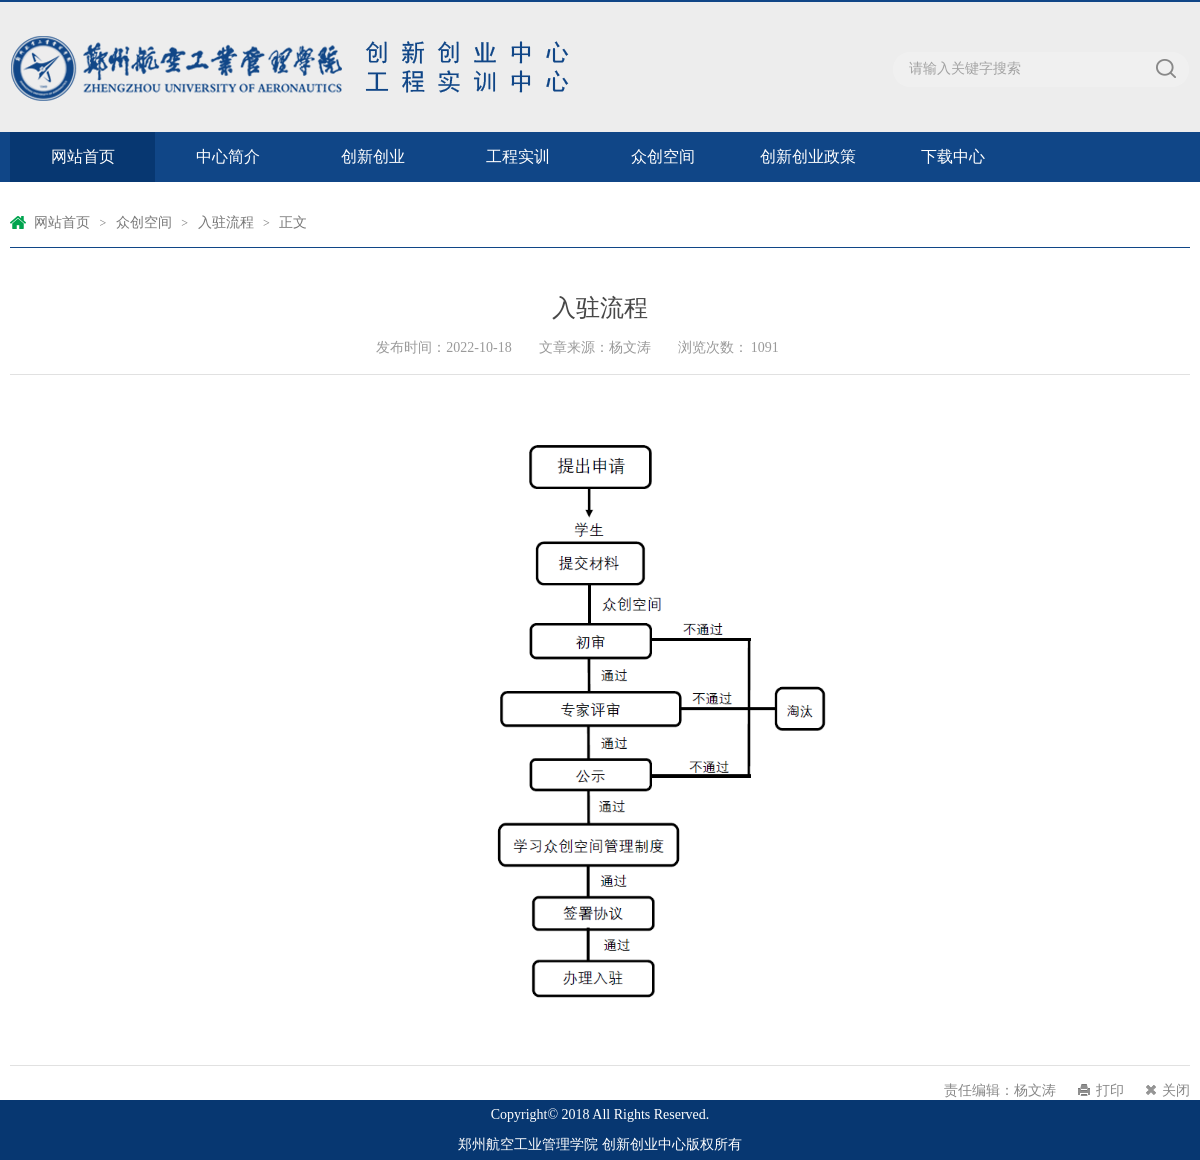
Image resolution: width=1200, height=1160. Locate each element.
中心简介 (228, 156)
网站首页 (83, 156)
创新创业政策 (808, 156)
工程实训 (518, 156)
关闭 (1176, 1090)
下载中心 (953, 156)
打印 (1110, 1090)
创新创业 (373, 156)
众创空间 (663, 156)
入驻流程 (226, 222)
